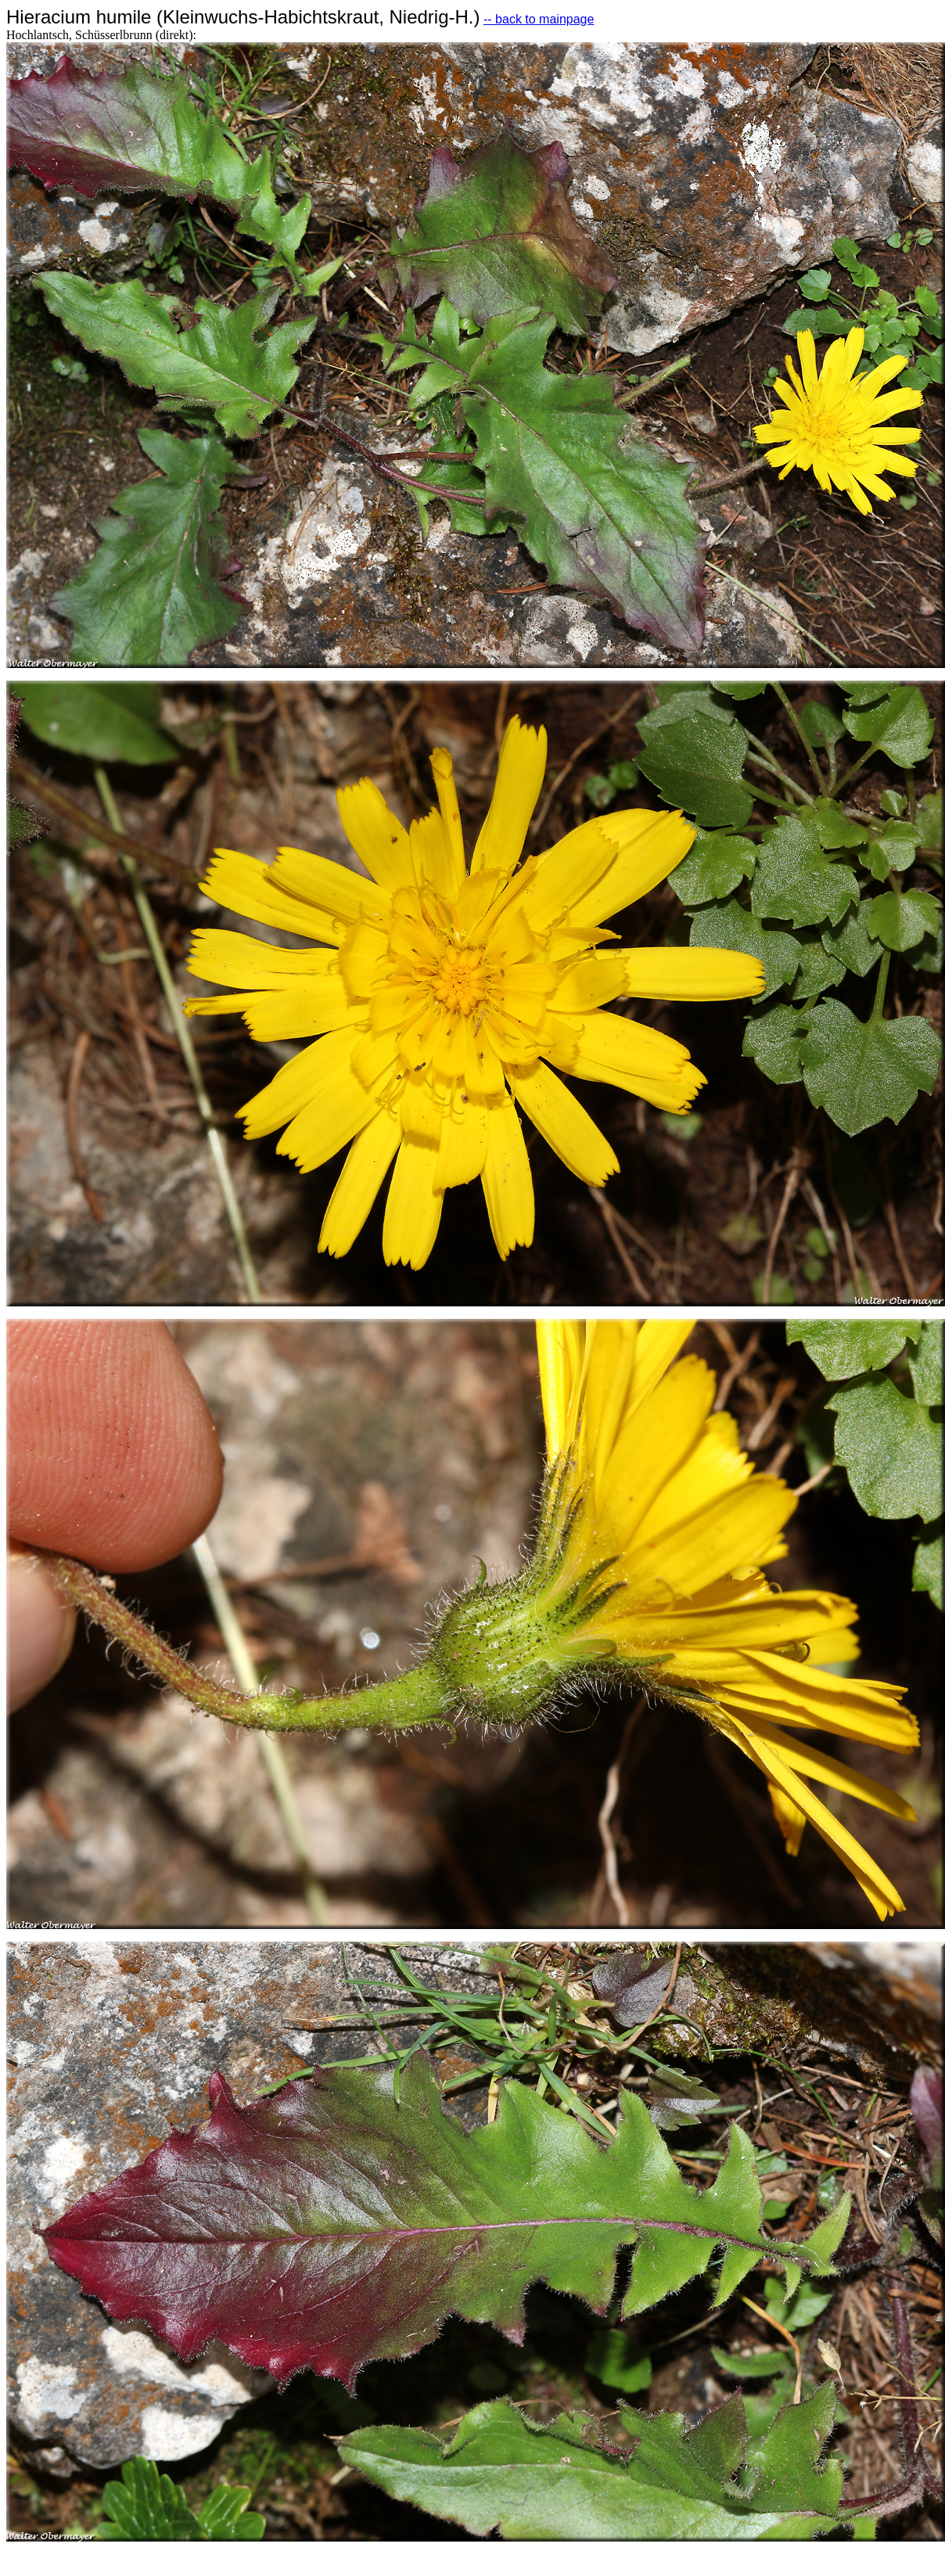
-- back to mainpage (538, 19)
